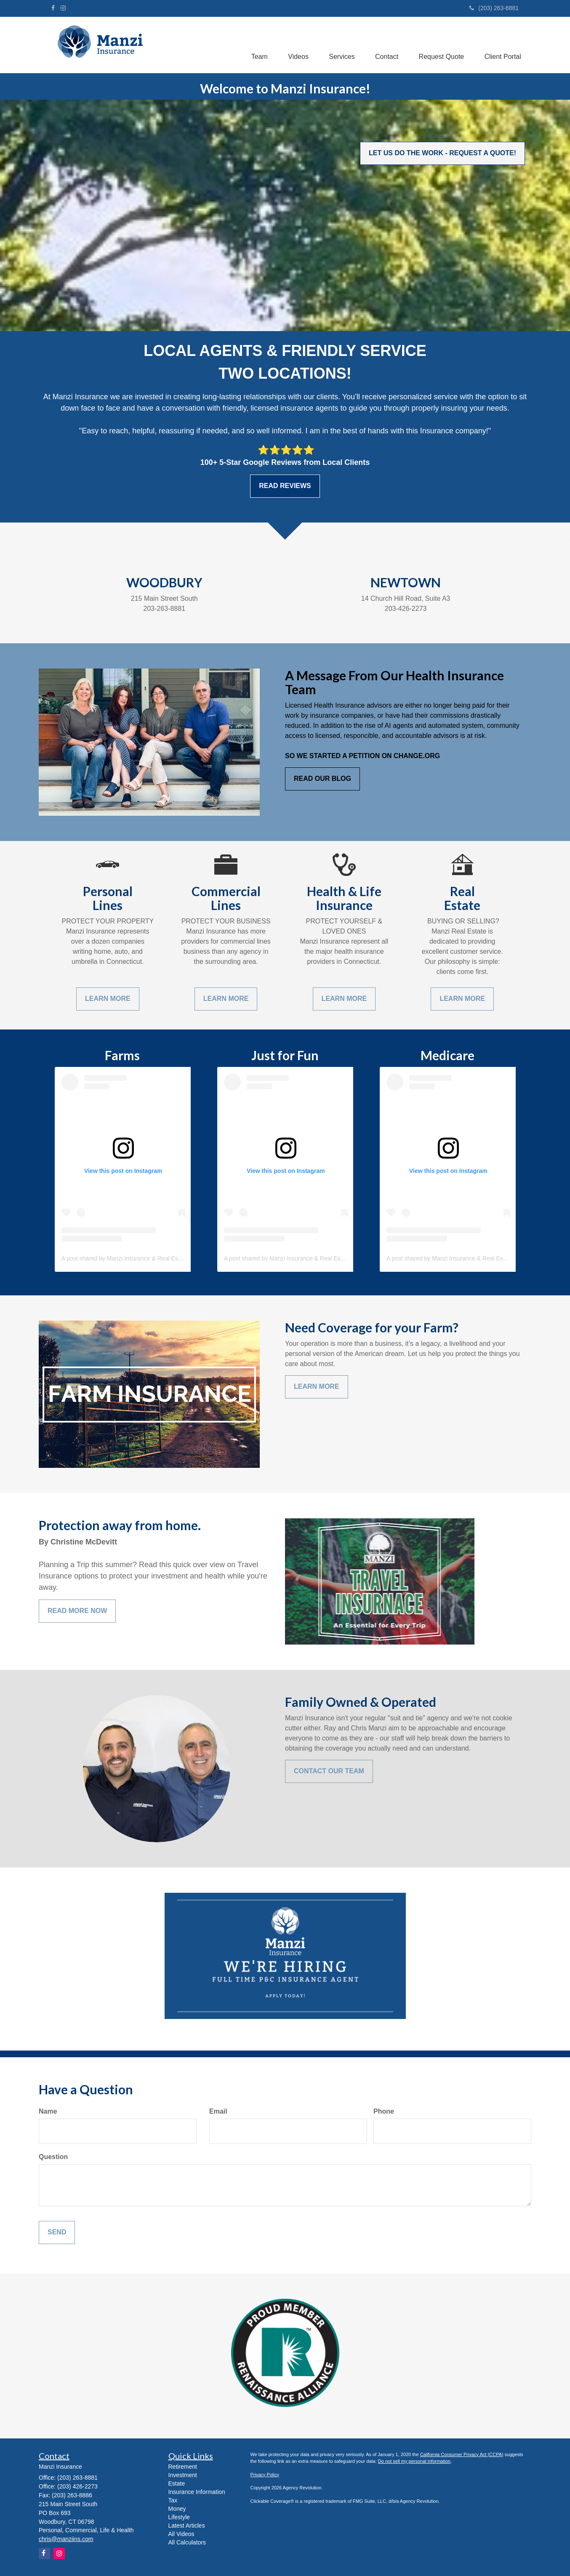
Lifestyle (179, 2517)
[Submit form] (57, 2232)
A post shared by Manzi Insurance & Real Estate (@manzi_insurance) (152, 1258)
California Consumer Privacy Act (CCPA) (461, 2454)
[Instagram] (63, 8)
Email (218, 2111)
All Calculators (187, 2542)
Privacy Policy (264, 2474)
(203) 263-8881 (494, 8)
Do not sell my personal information (414, 2461)
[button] (255, 43)
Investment (182, 2475)
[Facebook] (53, 8)
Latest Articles (186, 2525)
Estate (176, 2483)
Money (177, 2508)
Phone (383, 2111)
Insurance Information (196, 2491)
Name (48, 2111)
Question (53, 2156)
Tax (173, 2500)
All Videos (181, 2534)
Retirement (182, 2466)
